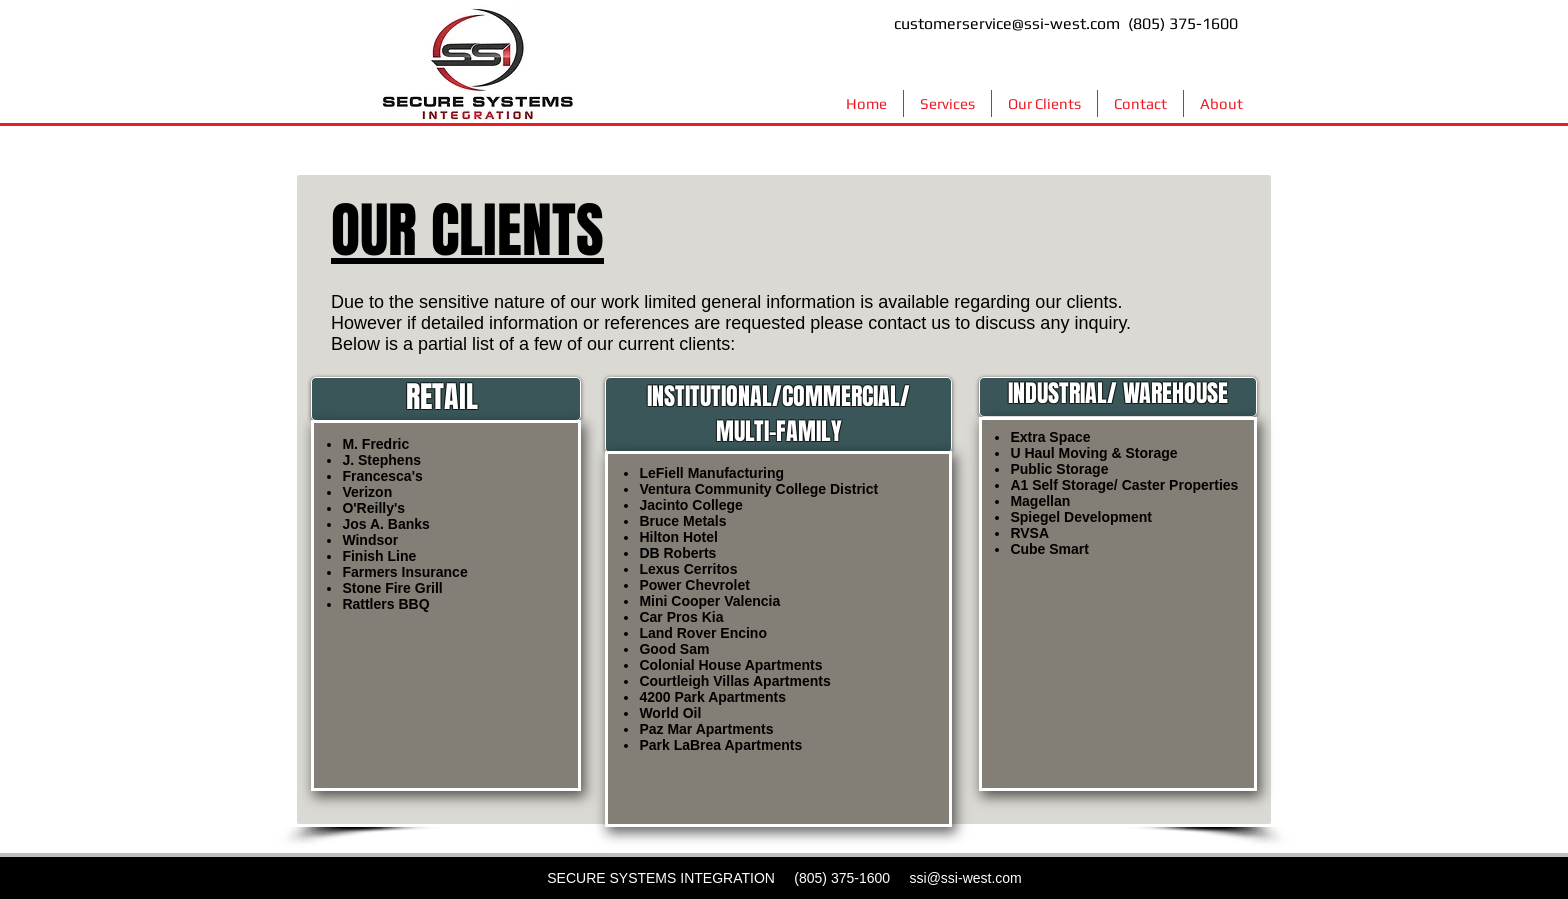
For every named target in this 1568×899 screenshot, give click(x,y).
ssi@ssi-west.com (966, 878)
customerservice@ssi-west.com (1007, 23)
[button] (947, 103)
